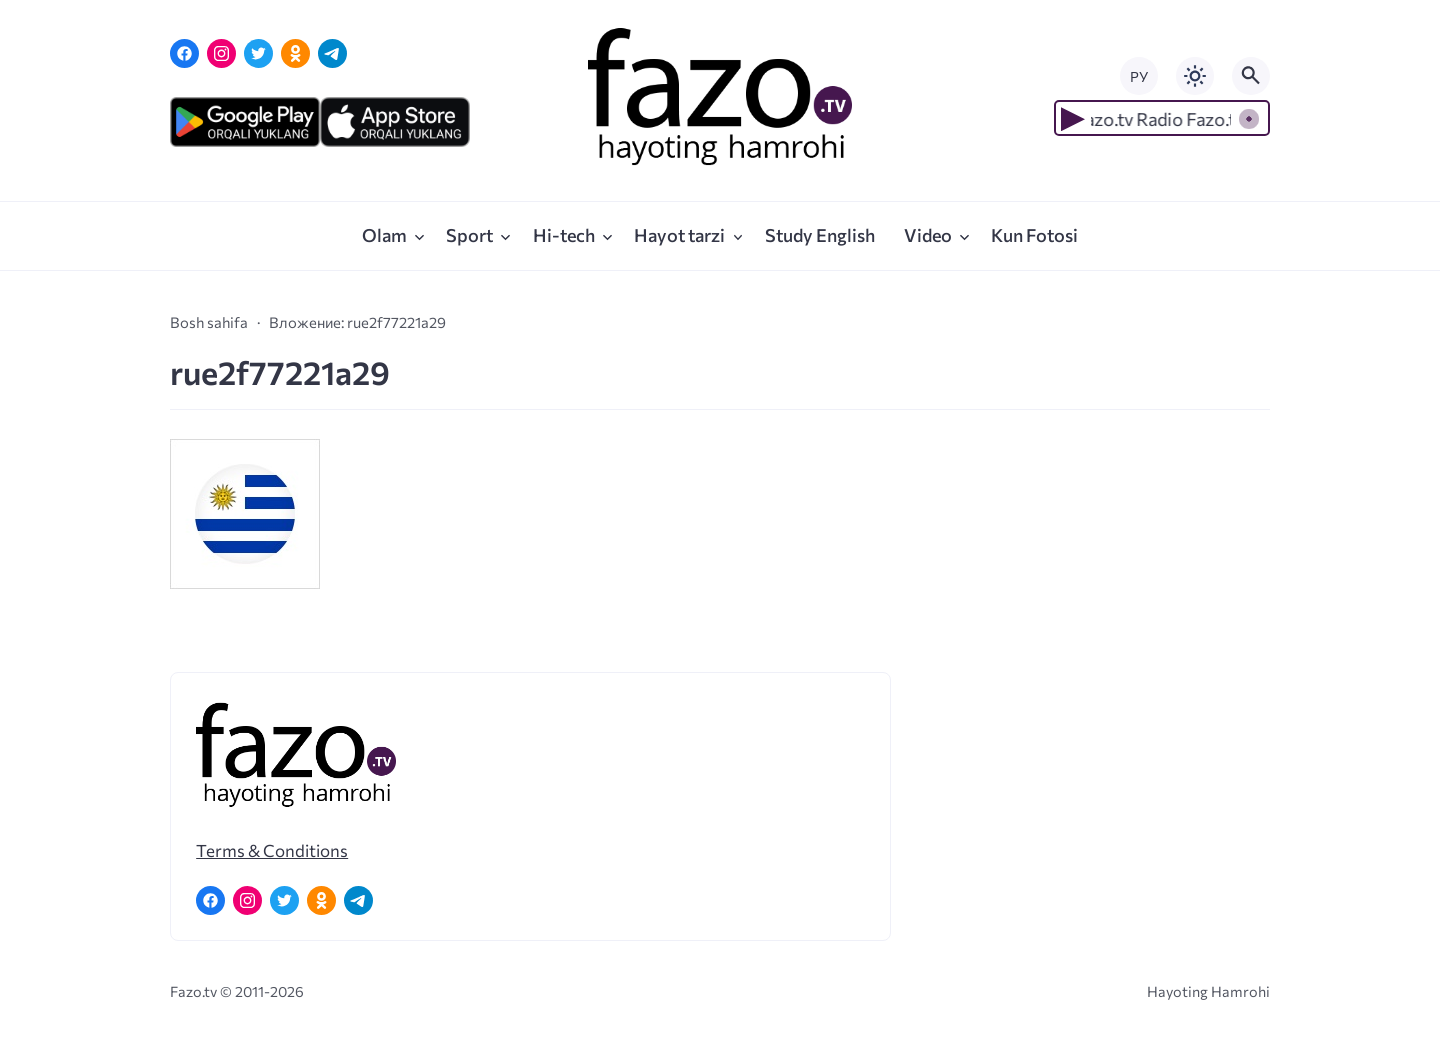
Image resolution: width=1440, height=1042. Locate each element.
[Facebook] (184, 53)
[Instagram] (221, 53)
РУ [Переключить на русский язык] (1139, 76)
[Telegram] (332, 53)
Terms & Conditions (272, 850)
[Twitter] (258, 53)
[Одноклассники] (295, 53)
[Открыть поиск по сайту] (1251, 76)
